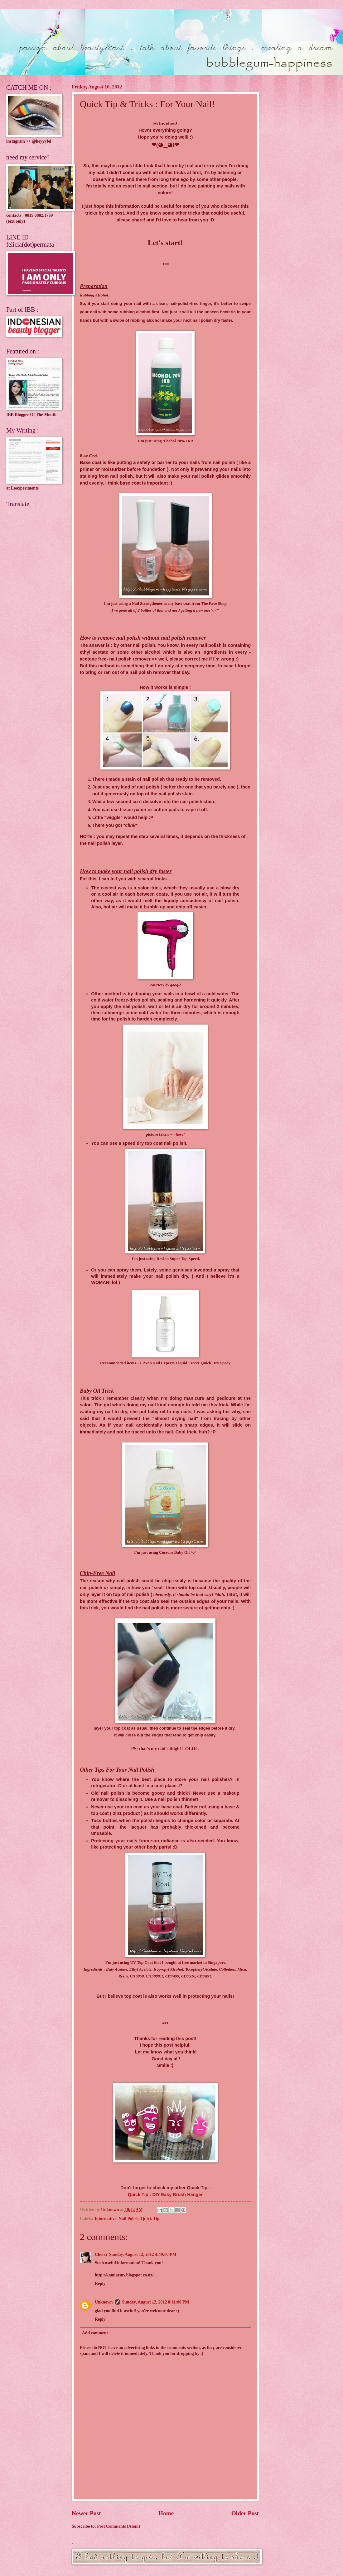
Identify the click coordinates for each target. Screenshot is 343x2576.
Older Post (245, 2513)
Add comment (95, 2333)
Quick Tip (150, 2218)
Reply (100, 2283)
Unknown (104, 2302)
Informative (105, 2218)
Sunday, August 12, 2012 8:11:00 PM (155, 2302)
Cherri (101, 2254)
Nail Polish (129, 2218)
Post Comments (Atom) (118, 2526)
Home (166, 2513)
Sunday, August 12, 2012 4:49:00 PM (142, 2254)
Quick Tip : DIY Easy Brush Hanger (165, 2194)
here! (180, 1134)
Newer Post (86, 2513)
